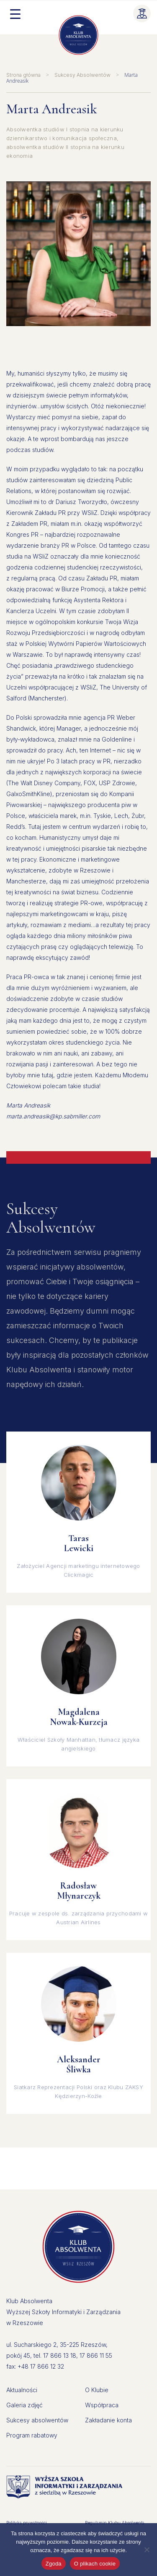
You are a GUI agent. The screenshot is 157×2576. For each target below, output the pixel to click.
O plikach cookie (95, 2563)
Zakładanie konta (108, 2420)
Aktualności (21, 2389)
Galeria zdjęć (24, 2405)
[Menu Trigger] (15, 13)
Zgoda (54, 2563)
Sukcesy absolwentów (37, 2420)
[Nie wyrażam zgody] (146, 2549)
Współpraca (101, 2405)
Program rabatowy (31, 2435)
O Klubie (96, 2389)
